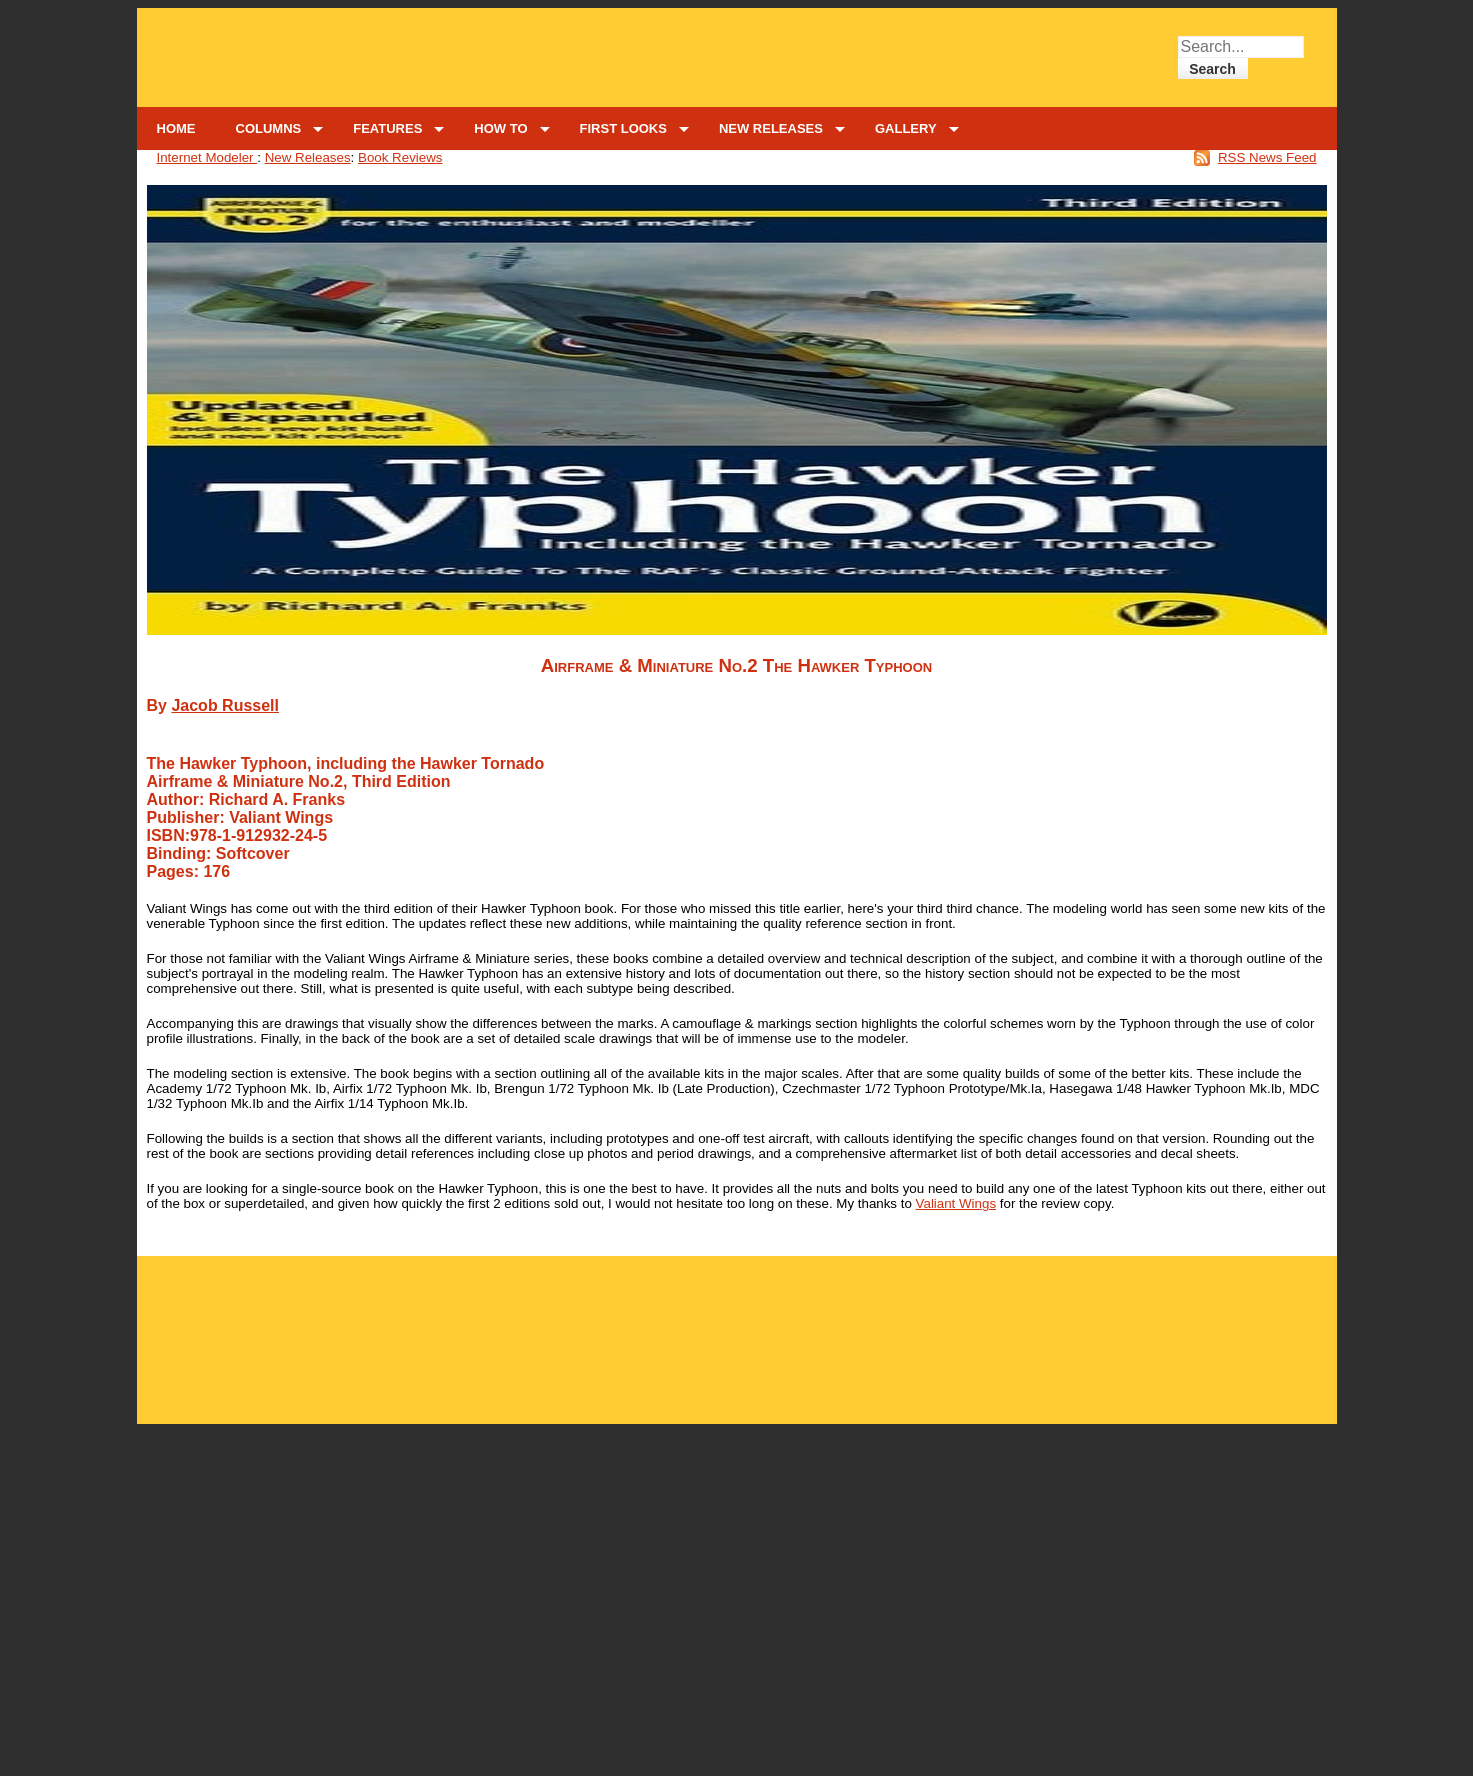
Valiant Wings (956, 1203)
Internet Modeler (207, 157)
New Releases (308, 157)
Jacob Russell (225, 705)
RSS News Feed (1267, 157)
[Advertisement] (736, 1328)
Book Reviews (400, 157)
